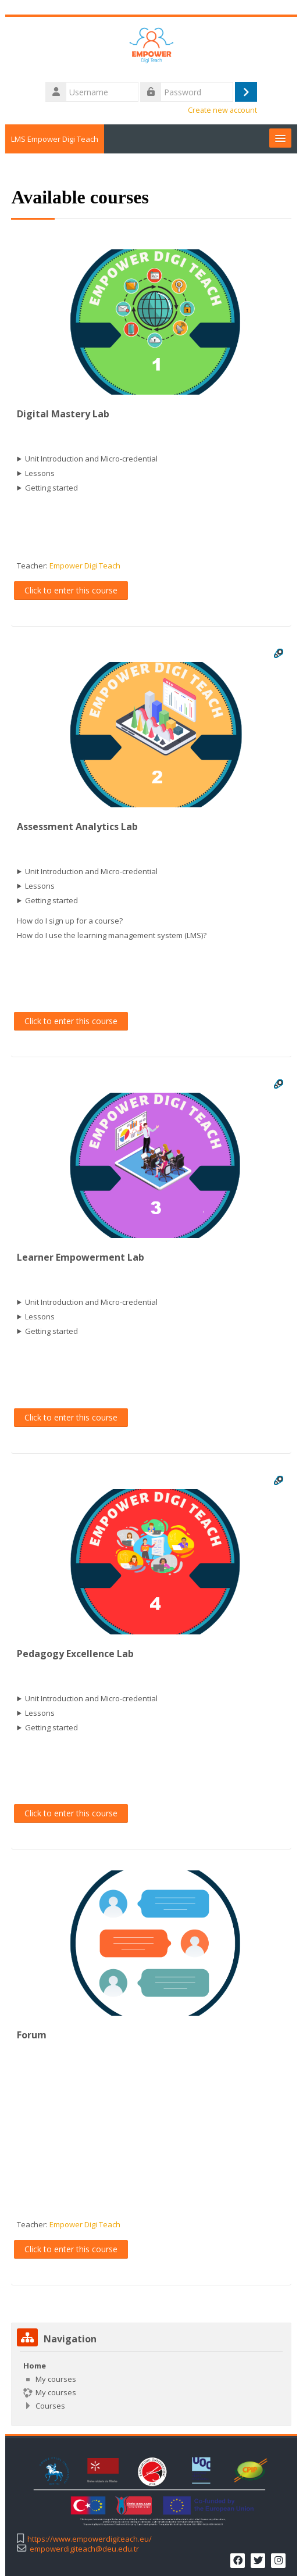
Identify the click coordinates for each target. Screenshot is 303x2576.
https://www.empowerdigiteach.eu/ (90, 2538)
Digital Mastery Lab (63, 413)
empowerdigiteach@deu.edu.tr (85, 2548)
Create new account (223, 110)
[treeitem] (151, 2386)
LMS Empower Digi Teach (55, 139)
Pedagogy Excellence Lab (75, 1653)
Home (35, 2365)
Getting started (52, 487)
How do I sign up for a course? (70, 920)
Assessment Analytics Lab (77, 826)
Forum (32, 2034)
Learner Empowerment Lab (81, 1257)
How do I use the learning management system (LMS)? (112, 935)
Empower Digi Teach (85, 565)
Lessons (40, 473)
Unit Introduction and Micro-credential (92, 458)
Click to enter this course (71, 590)
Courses (51, 2405)
